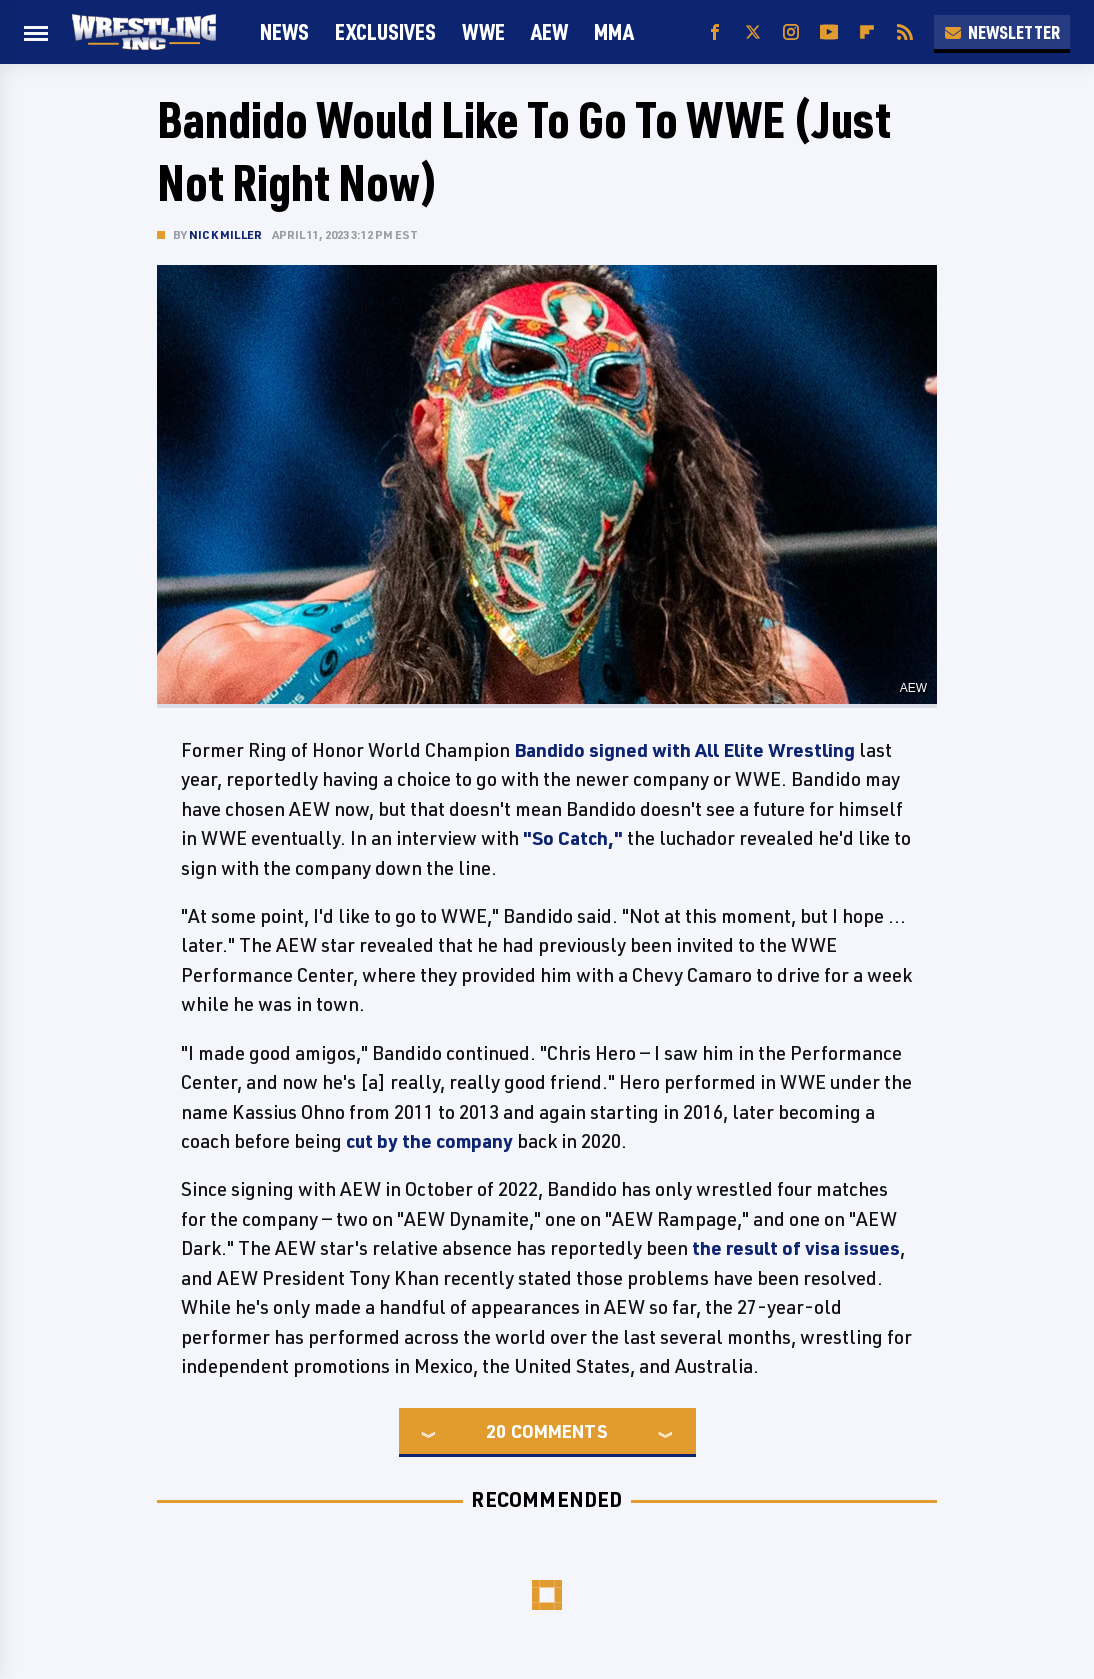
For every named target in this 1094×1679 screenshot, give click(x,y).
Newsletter (1002, 32)
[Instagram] (791, 32)
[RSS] (905, 32)
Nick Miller (225, 234)
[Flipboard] (867, 32)
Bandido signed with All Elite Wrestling (684, 750)
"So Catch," (573, 838)
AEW (549, 31)
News (284, 31)
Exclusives (385, 31)
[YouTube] (829, 32)
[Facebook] (715, 32)
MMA (614, 31)
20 (496, 1431)
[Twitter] (753, 32)
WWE (483, 31)
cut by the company (429, 1141)
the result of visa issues (796, 1248)
